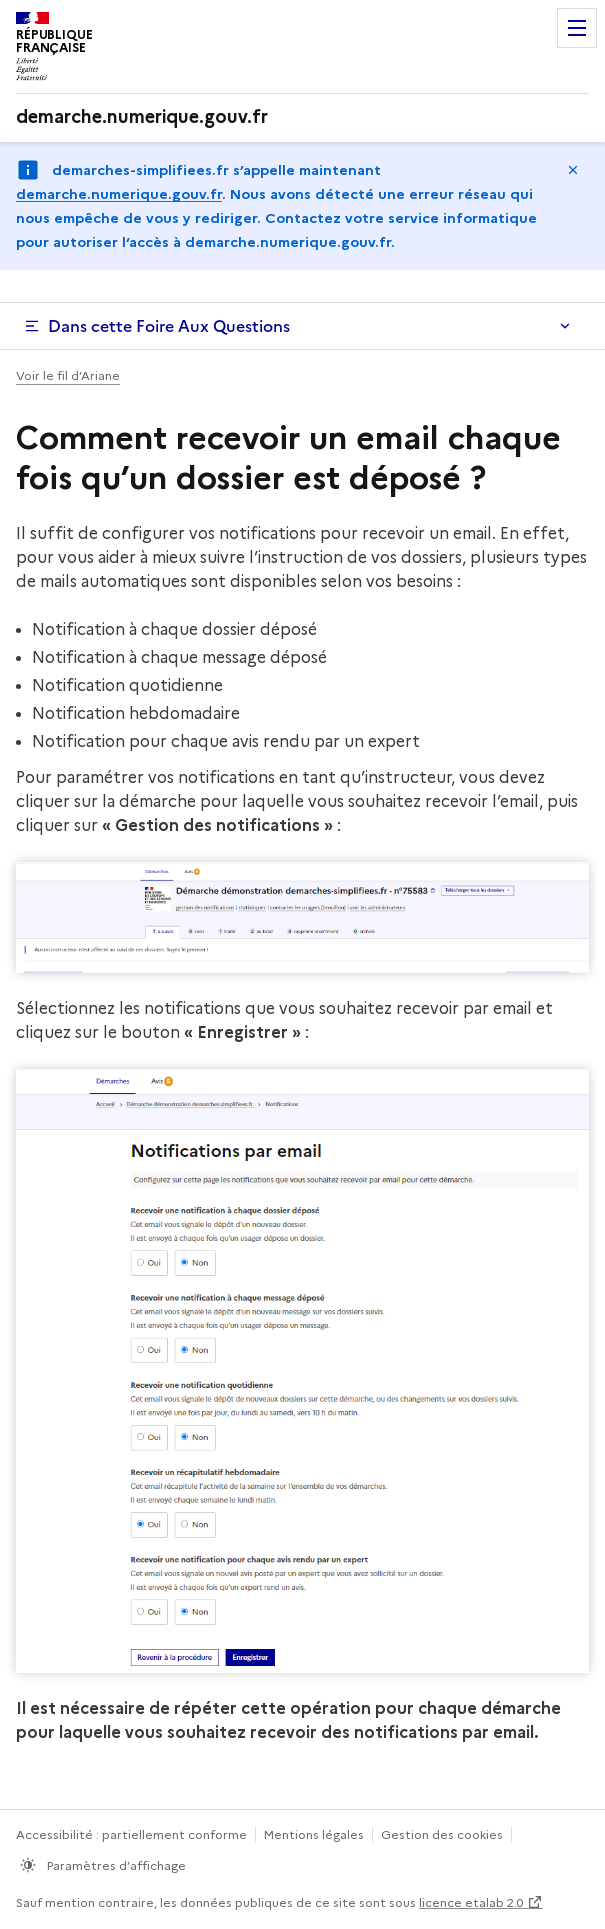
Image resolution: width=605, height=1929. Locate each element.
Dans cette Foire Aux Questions (169, 326)
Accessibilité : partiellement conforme (131, 1834)
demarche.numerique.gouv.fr (119, 194)
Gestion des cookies (442, 1834)
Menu (577, 28)
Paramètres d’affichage (115, 1865)
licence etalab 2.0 (471, 1902)
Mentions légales (314, 1834)
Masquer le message (573, 170)
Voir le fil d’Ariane (68, 375)
